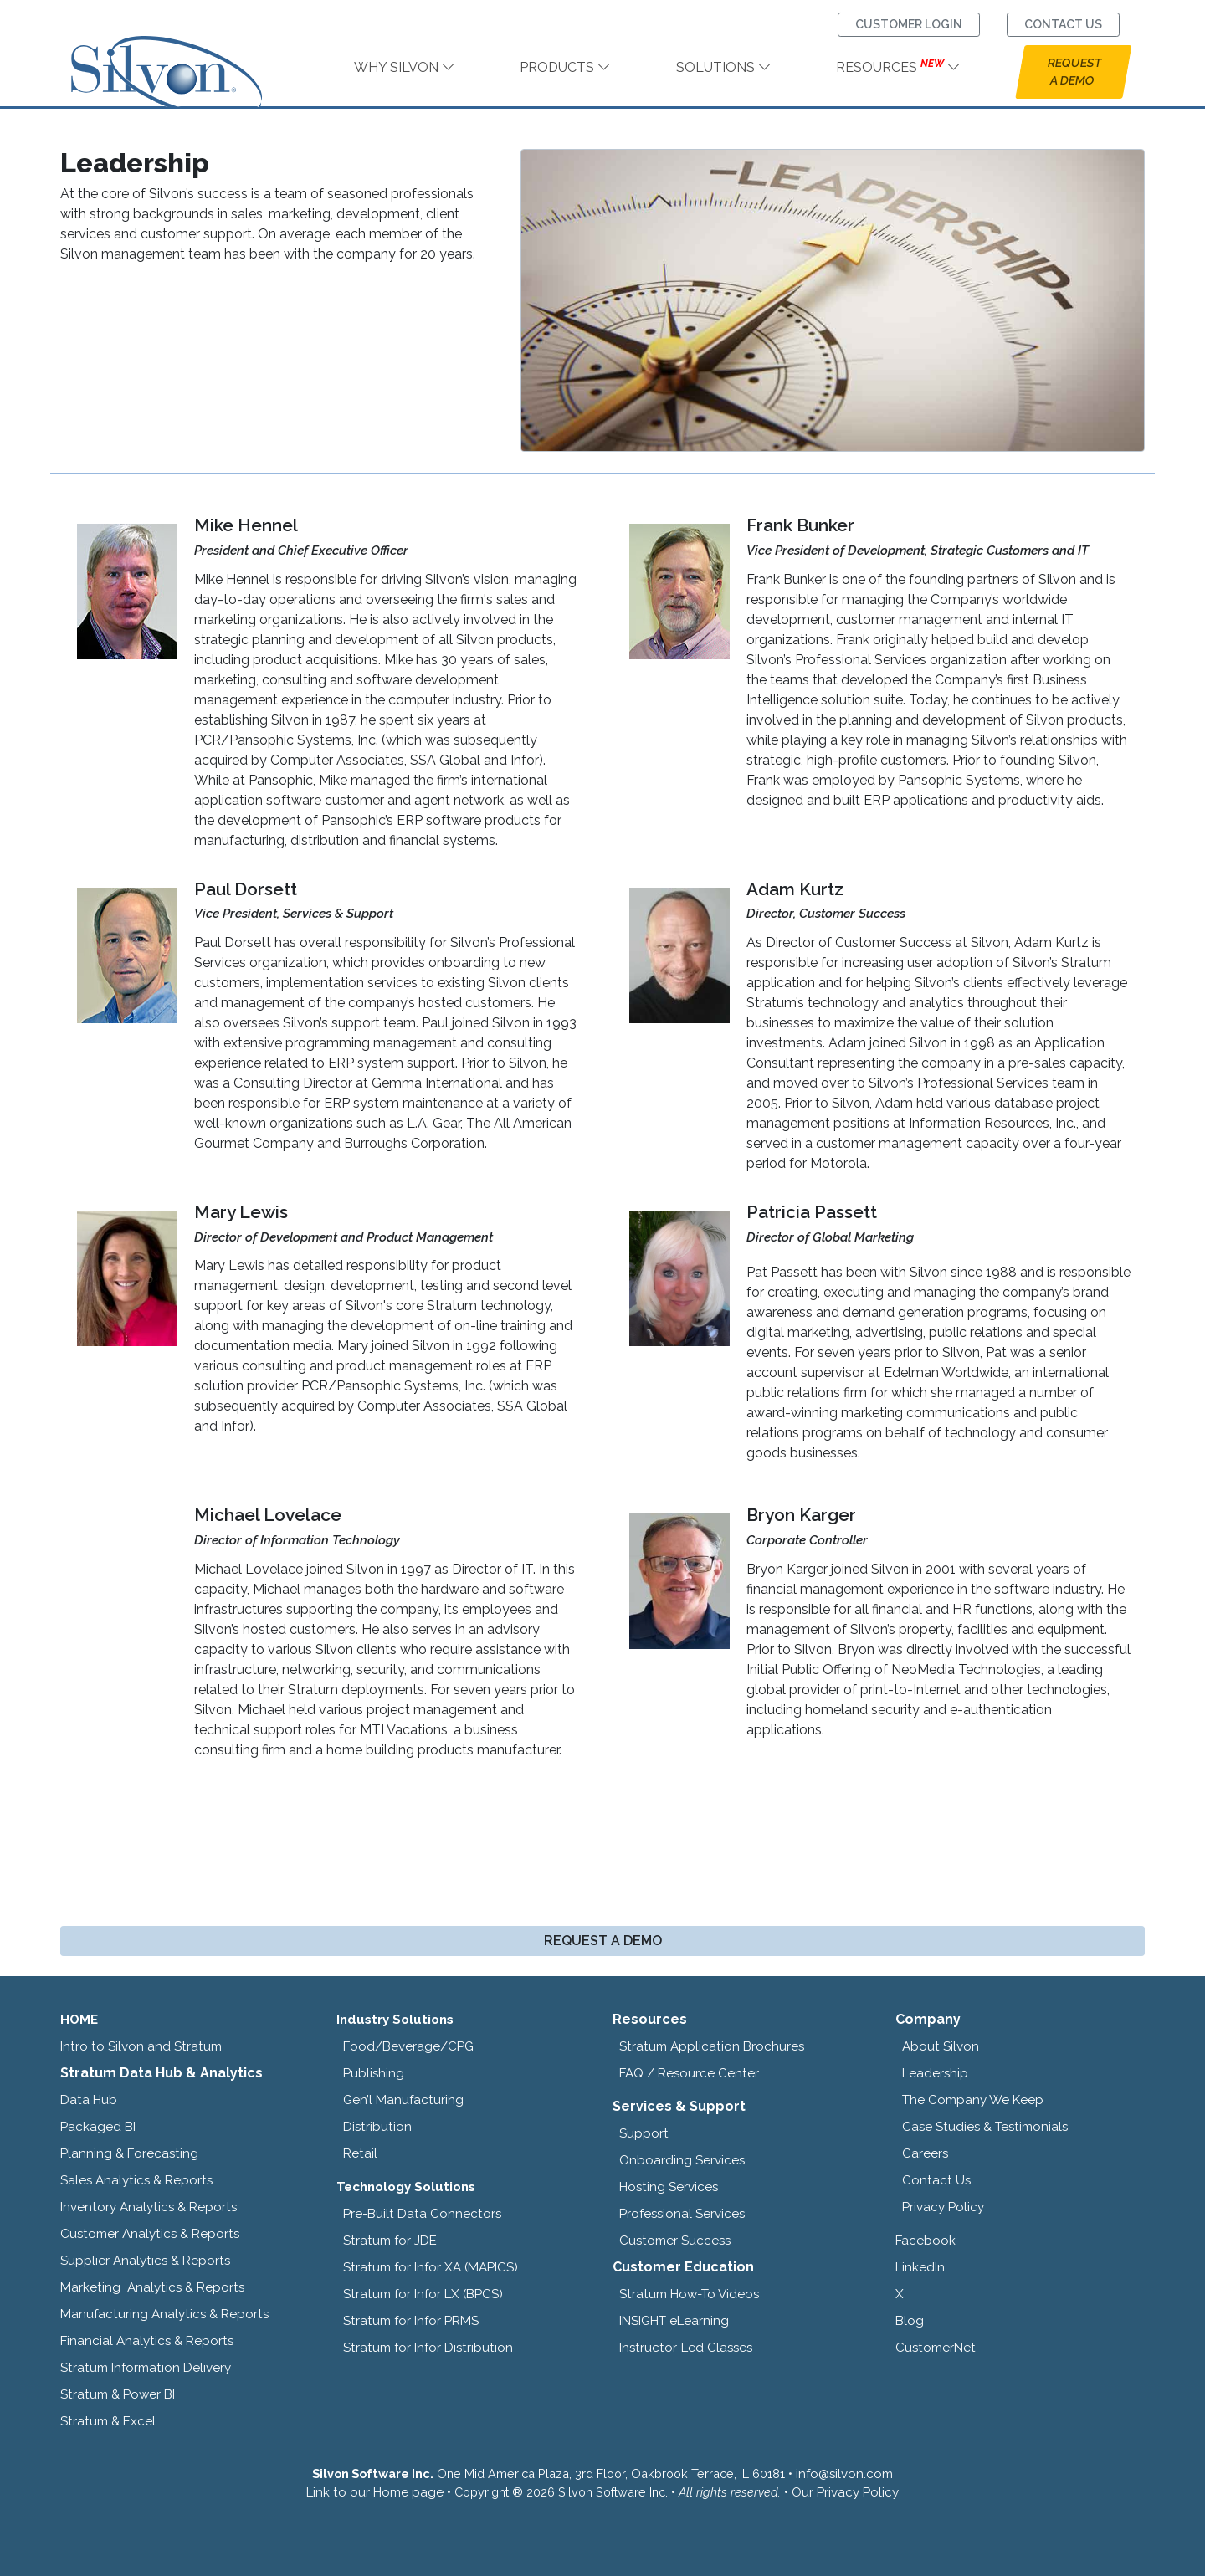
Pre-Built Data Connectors (422, 2213)
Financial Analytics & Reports (146, 2340)
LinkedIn (920, 2267)
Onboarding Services (682, 2160)
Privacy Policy (943, 2207)
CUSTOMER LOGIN (908, 24)
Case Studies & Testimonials (985, 2126)
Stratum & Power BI (117, 2394)
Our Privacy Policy (845, 2492)
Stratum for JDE (390, 2240)
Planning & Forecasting (129, 2153)
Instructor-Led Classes (685, 2347)
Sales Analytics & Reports (136, 2180)
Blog (909, 2320)
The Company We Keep (972, 2099)
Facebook (925, 2240)
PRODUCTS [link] (565, 67)
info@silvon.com (844, 2473)
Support (644, 2133)
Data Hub (88, 2099)
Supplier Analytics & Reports (145, 2260)
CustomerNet (935, 2347)
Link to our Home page (375, 2492)
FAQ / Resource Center (689, 2073)
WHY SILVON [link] (404, 67)
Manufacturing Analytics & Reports (164, 2314)
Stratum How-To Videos (689, 2294)
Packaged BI (98, 2126)
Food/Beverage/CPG (408, 2046)
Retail (360, 2153)
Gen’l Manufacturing (403, 2099)
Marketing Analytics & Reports (152, 2287)
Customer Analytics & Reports (149, 2233)
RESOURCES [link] (898, 66)
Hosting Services (668, 2186)
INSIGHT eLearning (674, 2320)
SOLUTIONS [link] (724, 67)
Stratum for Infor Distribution (428, 2347)
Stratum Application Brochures (711, 2046)
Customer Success (675, 2240)
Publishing (373, 2073)
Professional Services (682, 2213)
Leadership (935, 2073)
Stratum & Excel (108, 2421)
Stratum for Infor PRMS (411, 2320)
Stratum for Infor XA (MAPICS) (430, 2267)
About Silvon (940, 2046)
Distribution (377, 2126)
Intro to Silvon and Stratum (141, 2046)
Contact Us (936, 2180)
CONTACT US (1063, 24)
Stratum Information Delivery (145, 2367)
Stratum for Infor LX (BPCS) (423, 2294)
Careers (925, 2153)
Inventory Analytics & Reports (148, 2207)
